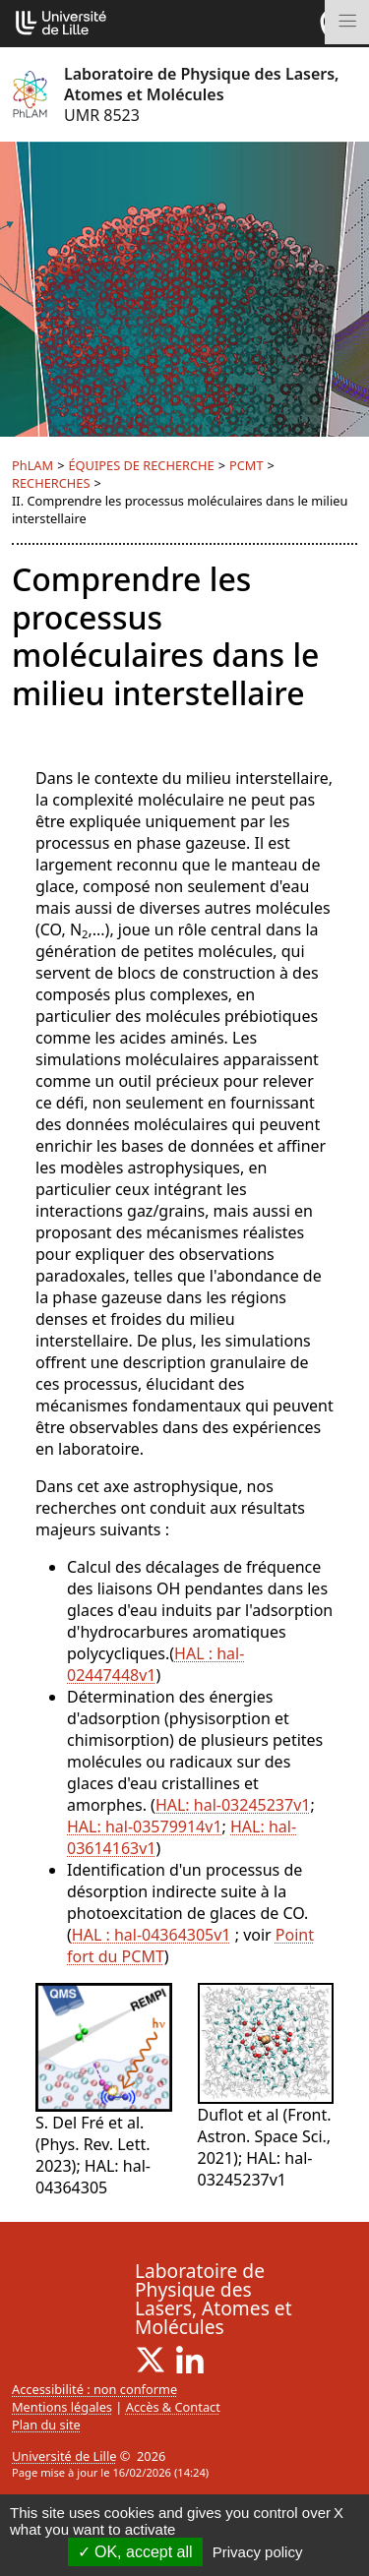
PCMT (246, 465)
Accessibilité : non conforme (94, 2389)
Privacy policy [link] (258, 2552)
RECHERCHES (51, 483)
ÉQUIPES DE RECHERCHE (141, 465)
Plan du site (46, 2424)
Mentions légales (62, 2407)
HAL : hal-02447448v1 (155, 1664)
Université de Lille (64, 2456)
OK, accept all (135, 2552)
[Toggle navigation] (347, 22)
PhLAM (32, 465)
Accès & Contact (173, 2407)
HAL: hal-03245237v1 (233, 1805)
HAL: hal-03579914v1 (144, 1826)
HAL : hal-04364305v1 (151, 1935)
